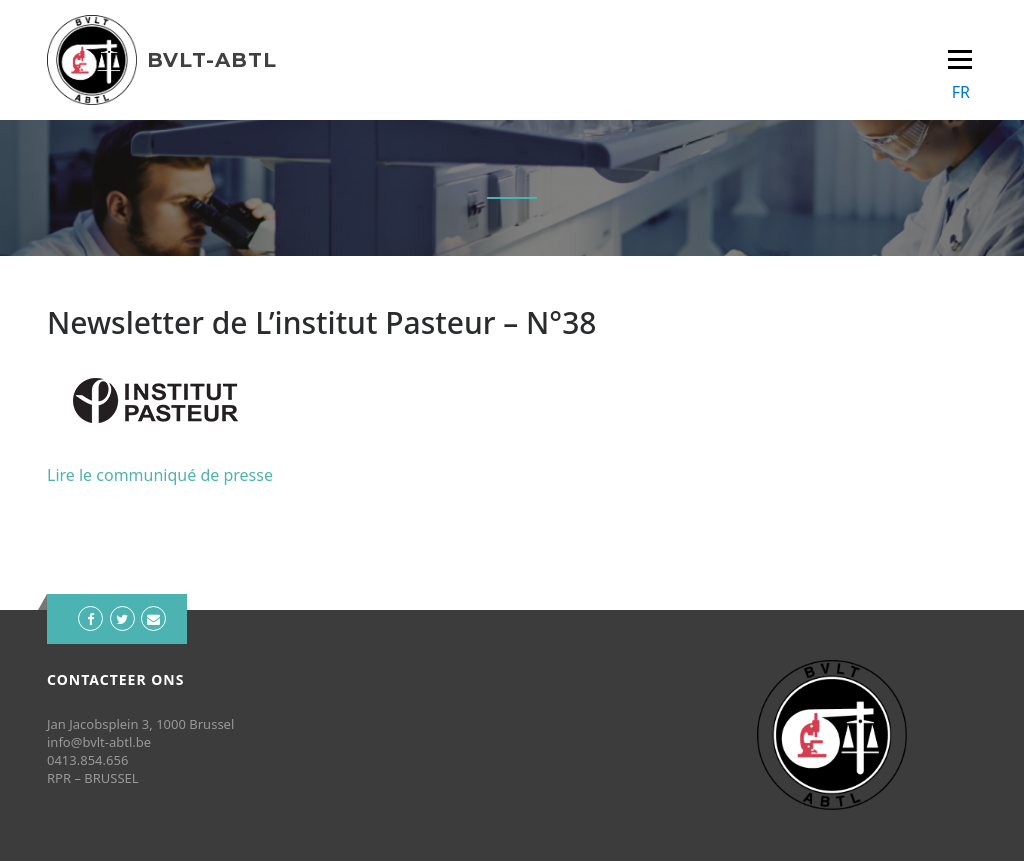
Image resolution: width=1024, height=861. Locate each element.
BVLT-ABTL (212, 60)
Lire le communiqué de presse (160, 475)
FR (961, 92)
